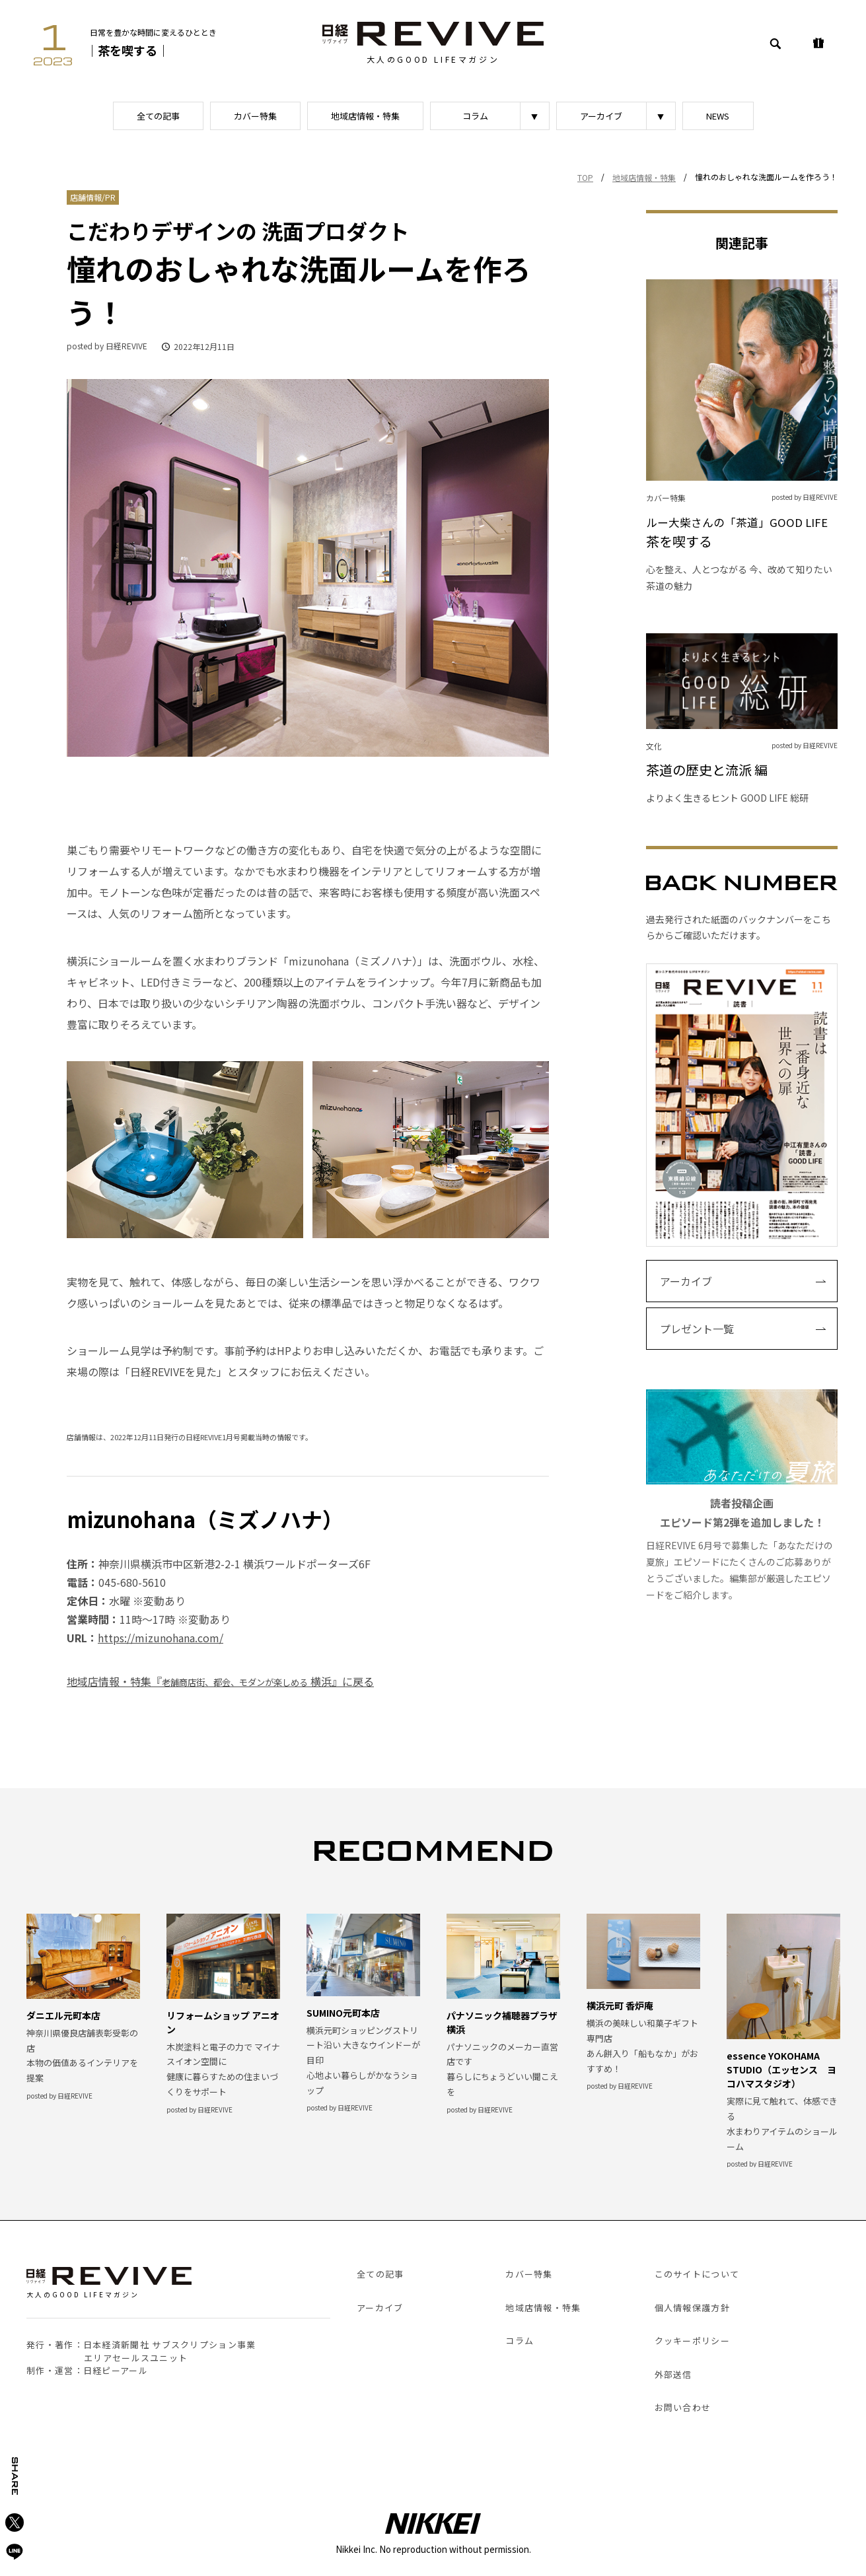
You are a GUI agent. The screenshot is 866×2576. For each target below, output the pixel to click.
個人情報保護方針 (692, 2307)
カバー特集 (255, 116)
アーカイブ (601, 116)
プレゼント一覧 (697, 1329)
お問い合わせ (683, 2407)
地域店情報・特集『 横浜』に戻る (220, 1681)
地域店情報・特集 (365, 116)
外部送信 (673, 2374)
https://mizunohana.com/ (160, 1638)
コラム (475, 116)
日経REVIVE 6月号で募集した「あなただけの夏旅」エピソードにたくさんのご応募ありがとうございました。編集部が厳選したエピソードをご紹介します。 (742, 1495)
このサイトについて (697, 2274)
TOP (585, 177)
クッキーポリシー (692, 2340)
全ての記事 (158, 116)
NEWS (717, 116)
